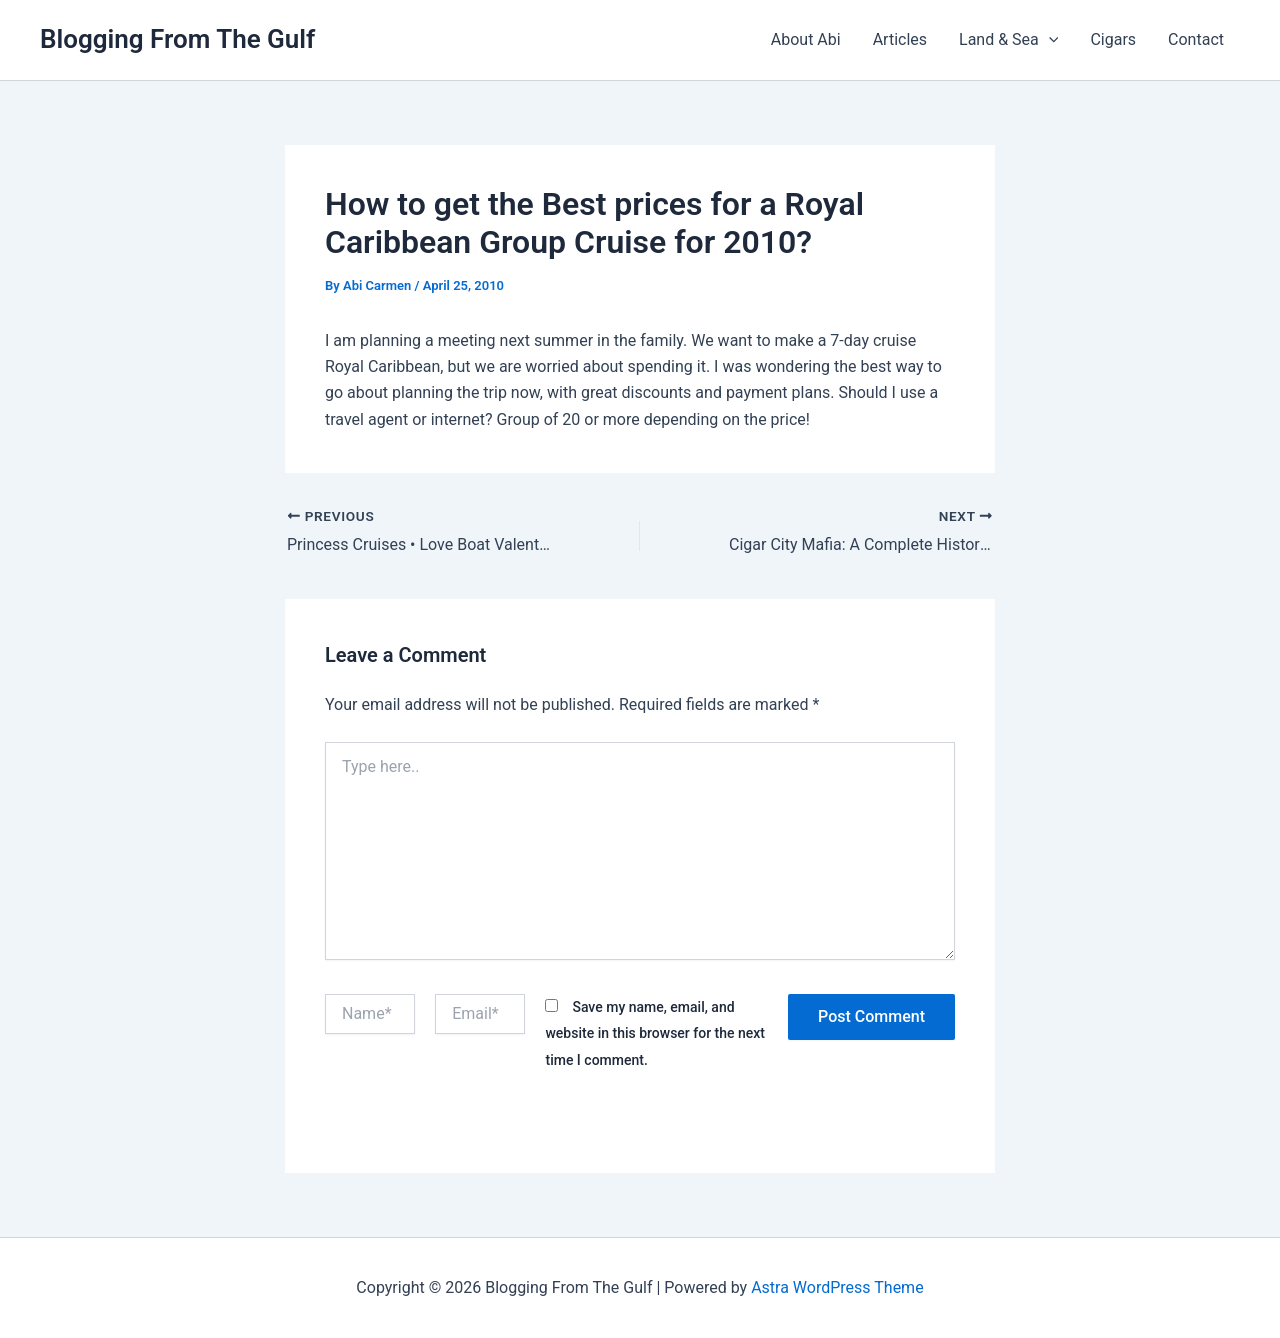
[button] (1049, 40)
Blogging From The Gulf (177, 39)
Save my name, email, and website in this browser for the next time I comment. (655, 1033)
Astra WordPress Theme (837, 1287)
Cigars (1113, 39)
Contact (1196, 39)
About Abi (806, 39)
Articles (900, 39)
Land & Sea (1008, 40)
